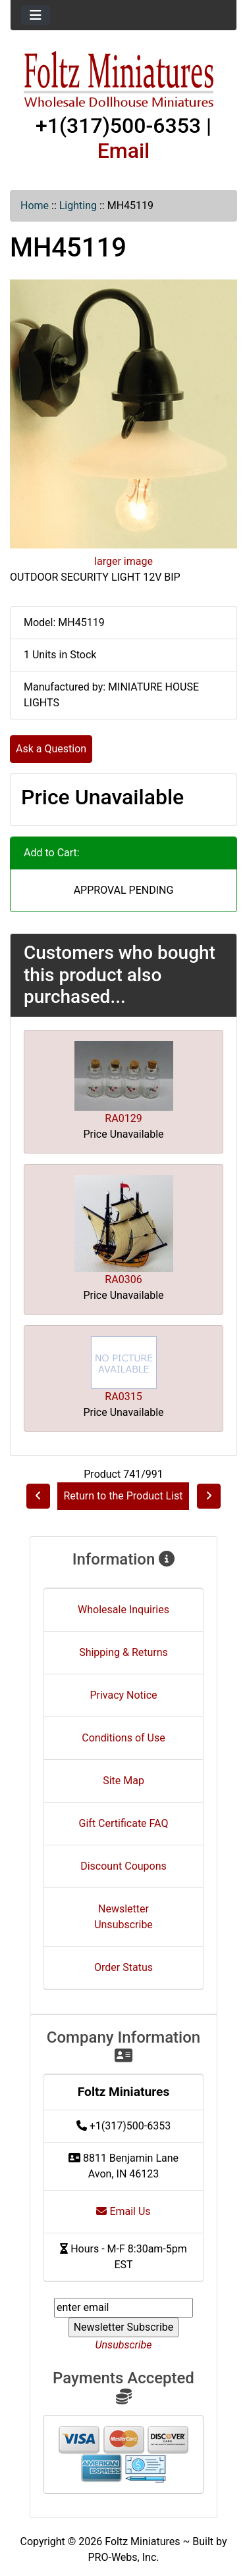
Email (123, 150)
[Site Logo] (123, 80)
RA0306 (123, 1279)
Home (34, 205)
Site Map (123, 1780)
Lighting (78, 205)
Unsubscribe (123, 2345)
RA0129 (123, 1118)
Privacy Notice (123, 1695)
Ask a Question (51, 748)
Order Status (123, 1967)
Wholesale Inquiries (123, 1609)
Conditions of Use (123, 1738)
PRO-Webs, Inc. (123, 2557)
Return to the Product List (122, 1496)
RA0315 (123, 1396)
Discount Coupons (123, 1866)
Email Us (123, 2211)
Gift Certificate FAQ (124, 1823)
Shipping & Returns (123, 1652)
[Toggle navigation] (35, 15)
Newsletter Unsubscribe (123, 1917)
